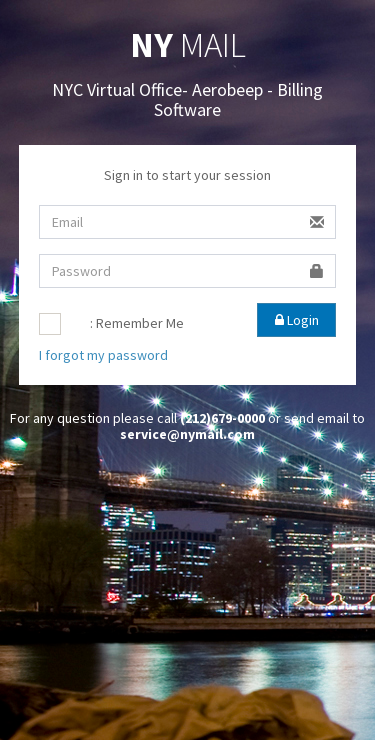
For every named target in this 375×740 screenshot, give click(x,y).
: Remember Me (137, 323)
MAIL (188, 45)
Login (297, 320)
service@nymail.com (187, 434)
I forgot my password (103, 355)
